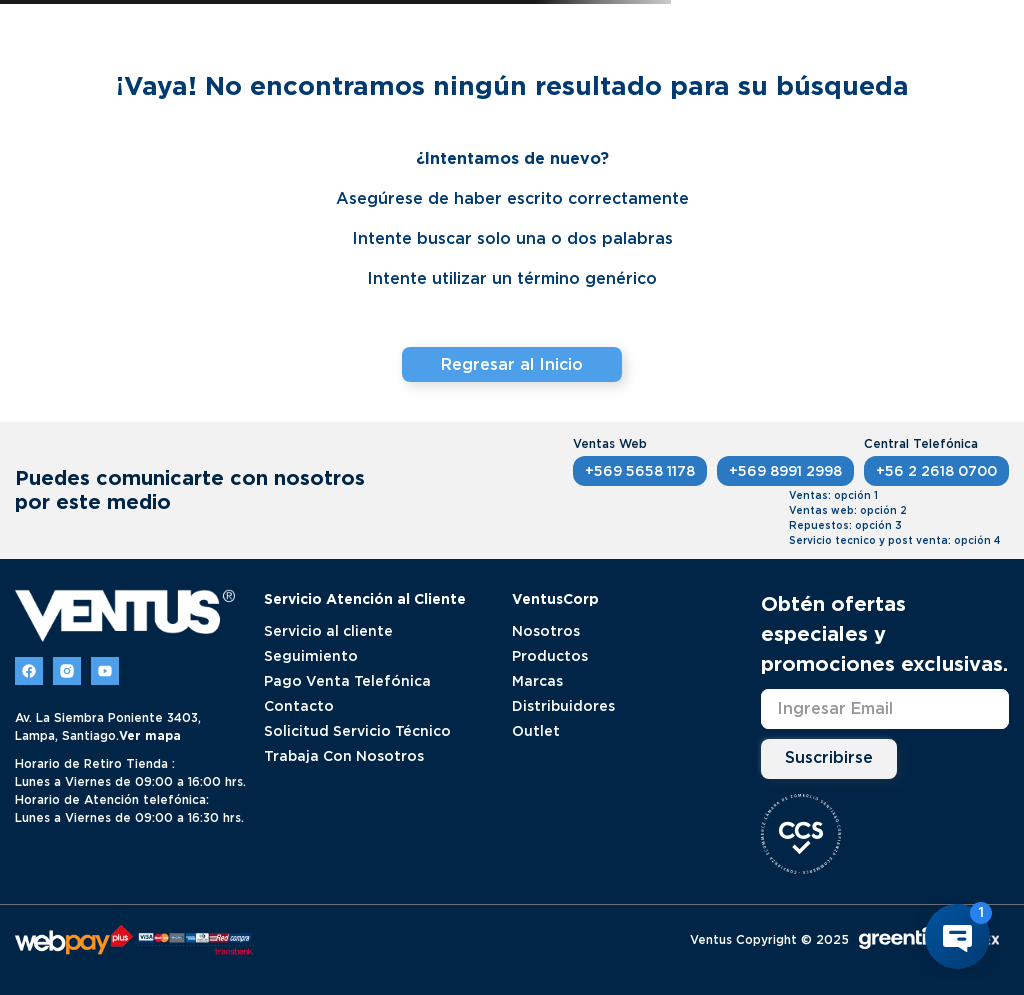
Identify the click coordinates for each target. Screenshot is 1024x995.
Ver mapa (150, 735)
